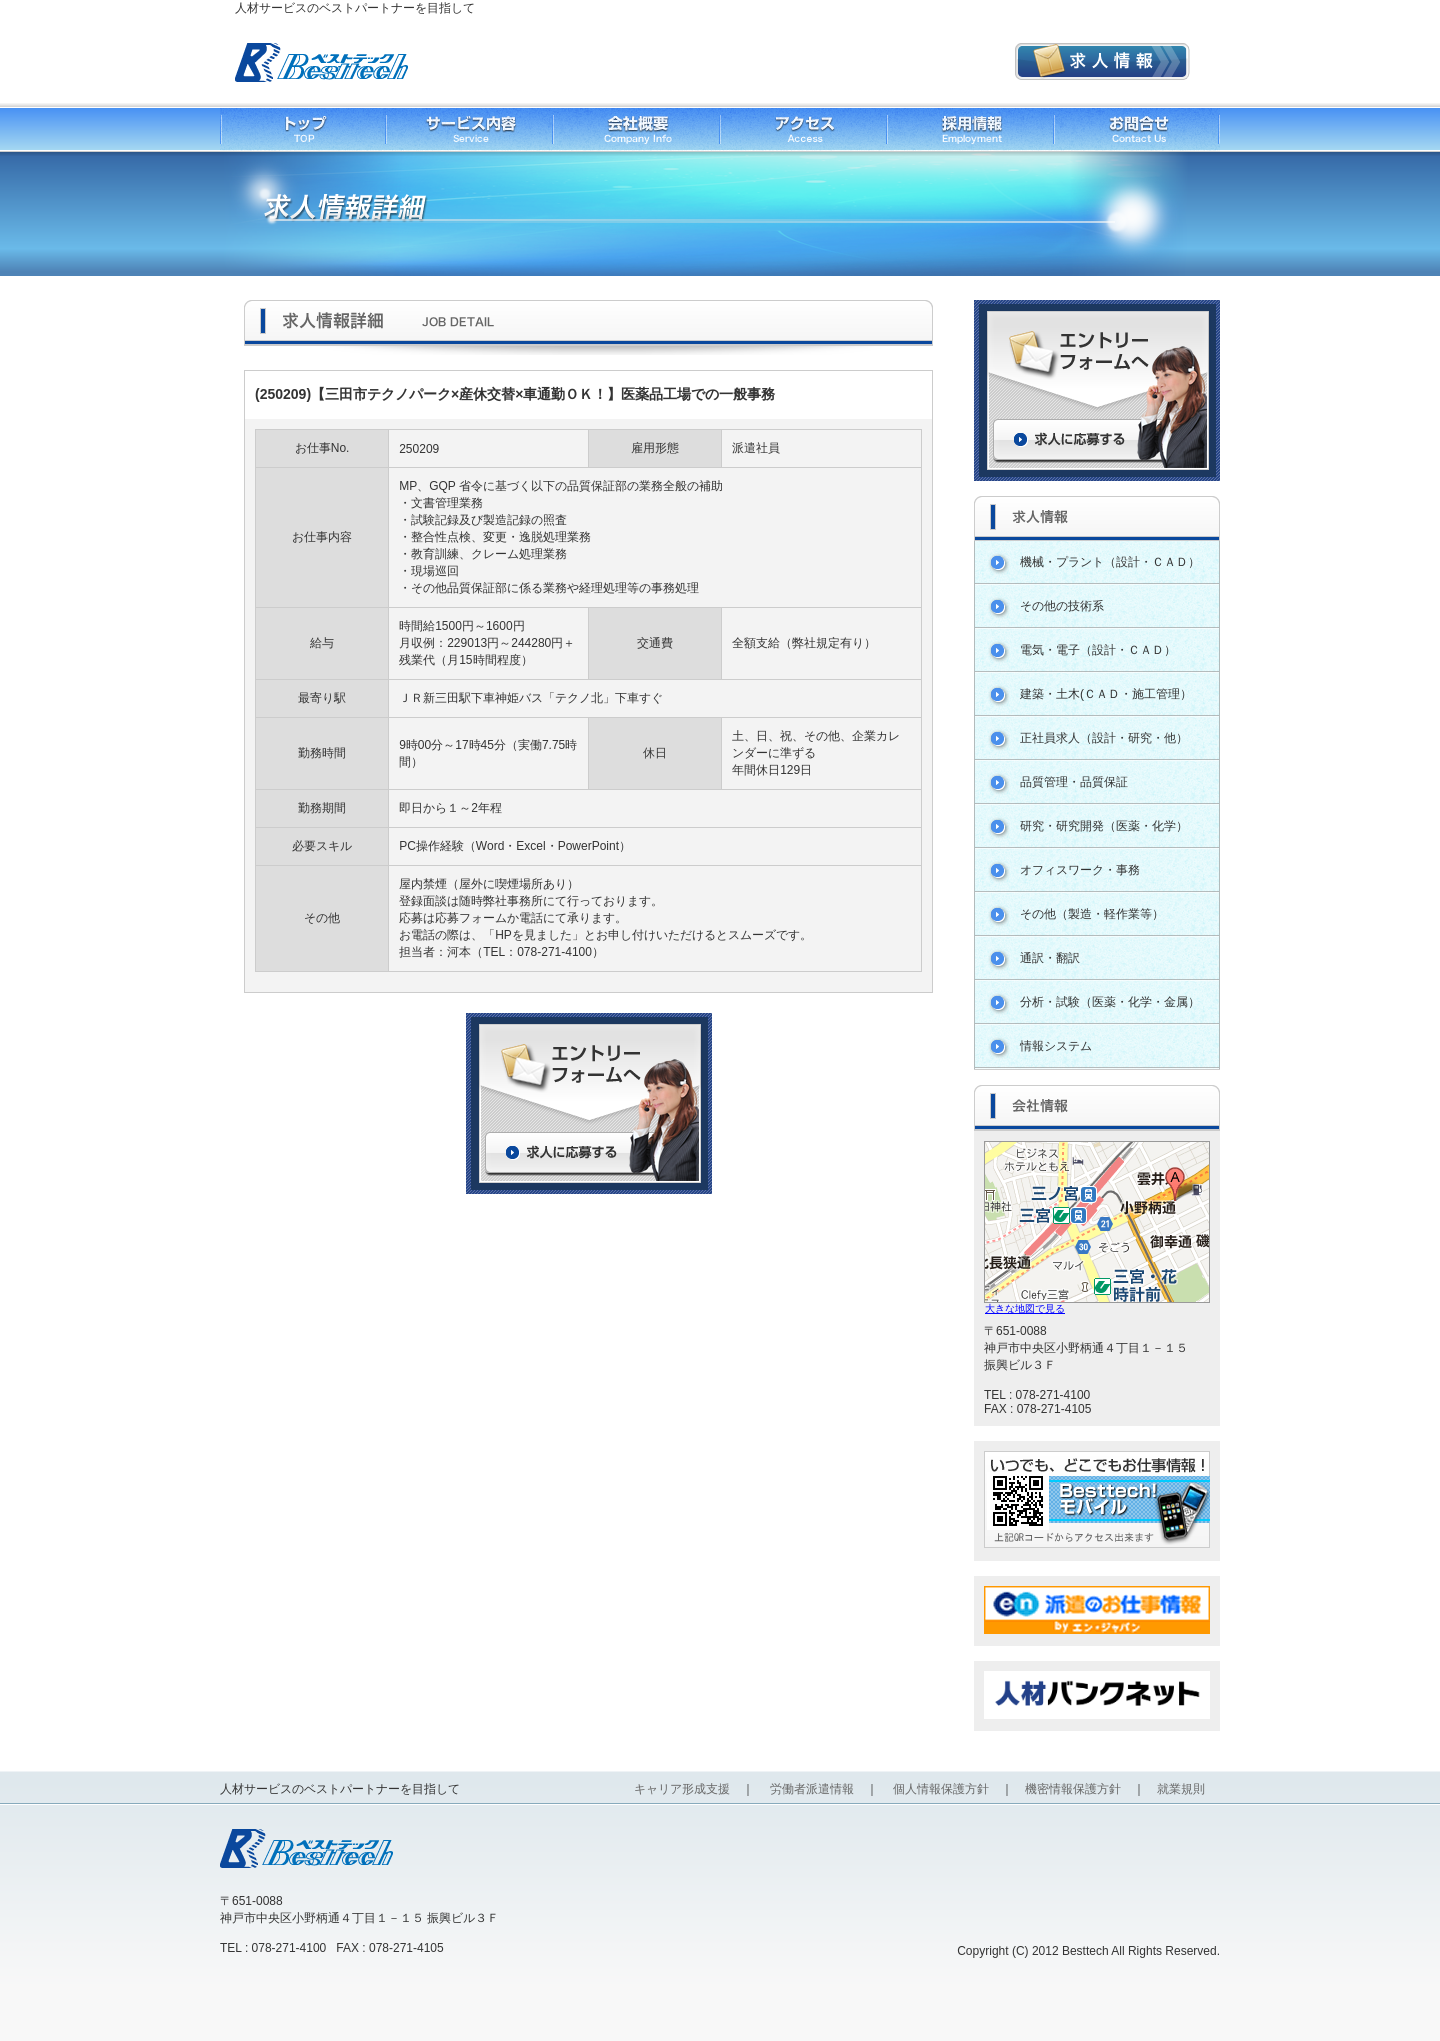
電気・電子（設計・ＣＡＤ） (1098, 650)
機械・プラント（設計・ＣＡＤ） (1110, 562)
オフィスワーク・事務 (1080, 870)
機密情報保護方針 (1073, 1789)
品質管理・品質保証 (1074, 782)
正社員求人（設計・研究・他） (1104, 738)
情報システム (1056, 1046)
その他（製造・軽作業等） (1092, 914)
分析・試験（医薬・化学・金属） (1110, 1002)
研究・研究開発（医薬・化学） (1104, 826)
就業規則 (1181, 1789)
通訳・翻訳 (1050, 958)
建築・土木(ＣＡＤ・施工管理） (1106, 694)
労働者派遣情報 (812, 1789)
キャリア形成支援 (682, 1789)
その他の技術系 (1062, 606)
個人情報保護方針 (941, 1789)
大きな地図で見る (1025, 1308)
